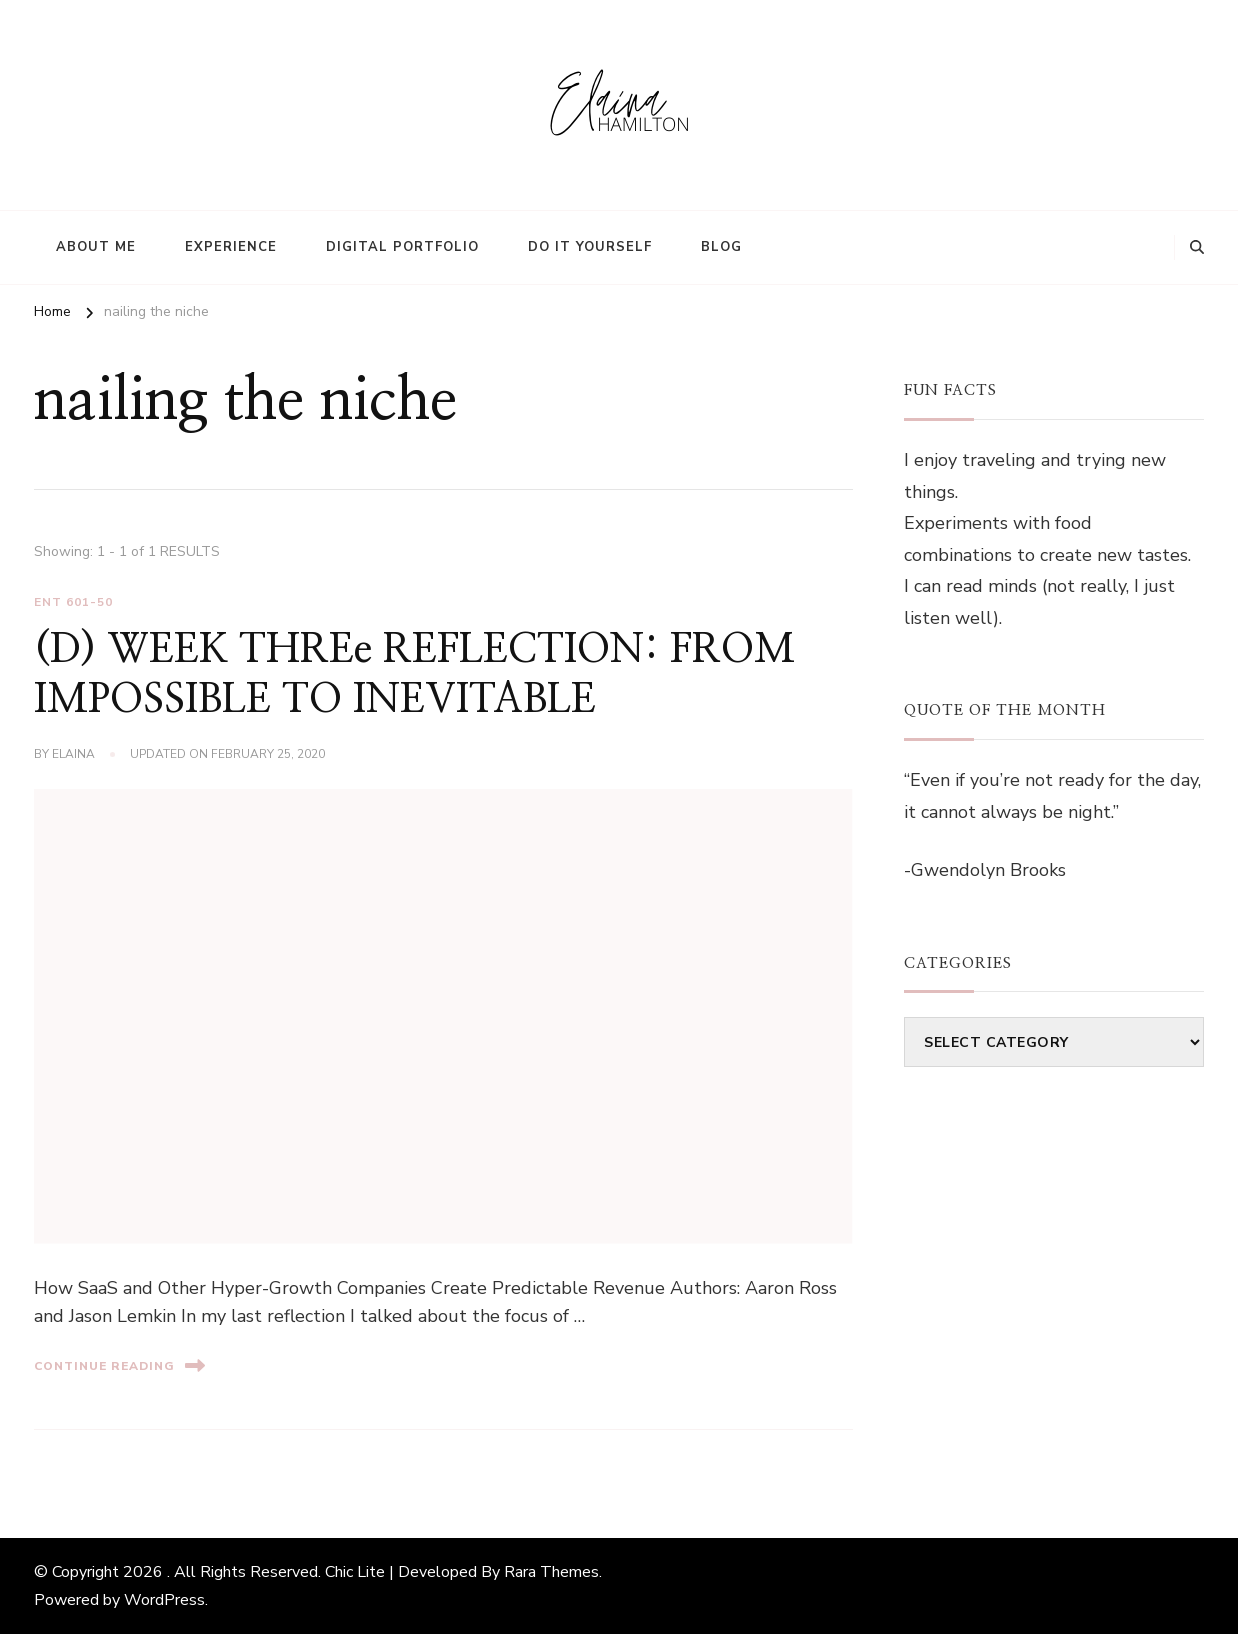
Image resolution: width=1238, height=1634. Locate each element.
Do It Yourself (590, 247)
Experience (231, 247)
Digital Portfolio (402, 247)
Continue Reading (119, 1365)
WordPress (164, 1600)
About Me (96, 247)
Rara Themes (551, 1572)
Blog (721, 247)
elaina (73, 754)
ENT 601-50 (73, 602)
